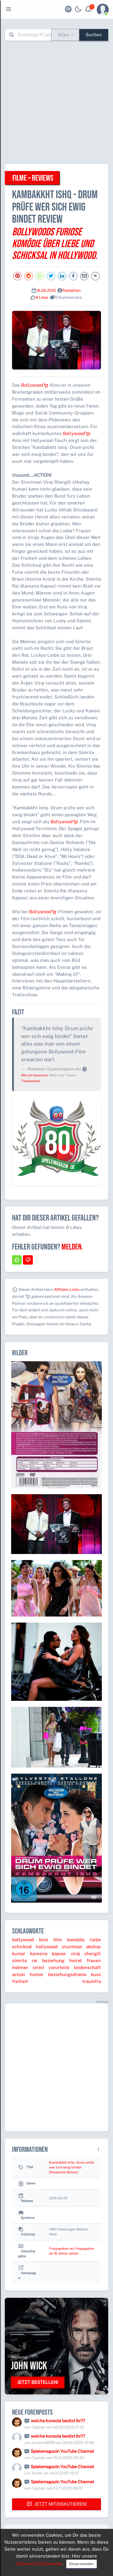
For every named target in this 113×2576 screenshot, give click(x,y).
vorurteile (59, 1967)
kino (43, 1939)
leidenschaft (87, 1967)
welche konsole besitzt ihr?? (58, 2420)
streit (38, 1967)
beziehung (53, 1960)
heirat (75, 1960)
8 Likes (42, 297)
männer (20, 1967)
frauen (94, 1960)
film (57, 1939)
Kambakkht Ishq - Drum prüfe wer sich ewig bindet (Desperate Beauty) (71, 2167)
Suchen (94, 34)
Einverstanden (81, 2564)
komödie (76, 1939)
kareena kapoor (48, 1953)
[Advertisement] (56, 102)
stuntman (72, 1946)
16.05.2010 (46, 290)
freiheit (20, 1981)
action (18, 1974)
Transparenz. (31, 1081)
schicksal (22, 1946)
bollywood (23, 1939)
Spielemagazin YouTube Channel (62, 2451)
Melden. (72, 1247)
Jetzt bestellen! (37, 2382)
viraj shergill (86, 1953)
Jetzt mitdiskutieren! (57, 2504)
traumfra (91, 1981)
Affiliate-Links (67, 1289)
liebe (95, 1939)
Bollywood (35, 385)
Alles (63, 34)
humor (36, 1974)
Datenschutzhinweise (39, 2563)
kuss (96, 1974)
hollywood (47, 1946)
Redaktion (71, 290)
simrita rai (24, 1960)
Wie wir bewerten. (35, 1075)
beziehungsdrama (67, 1974)
